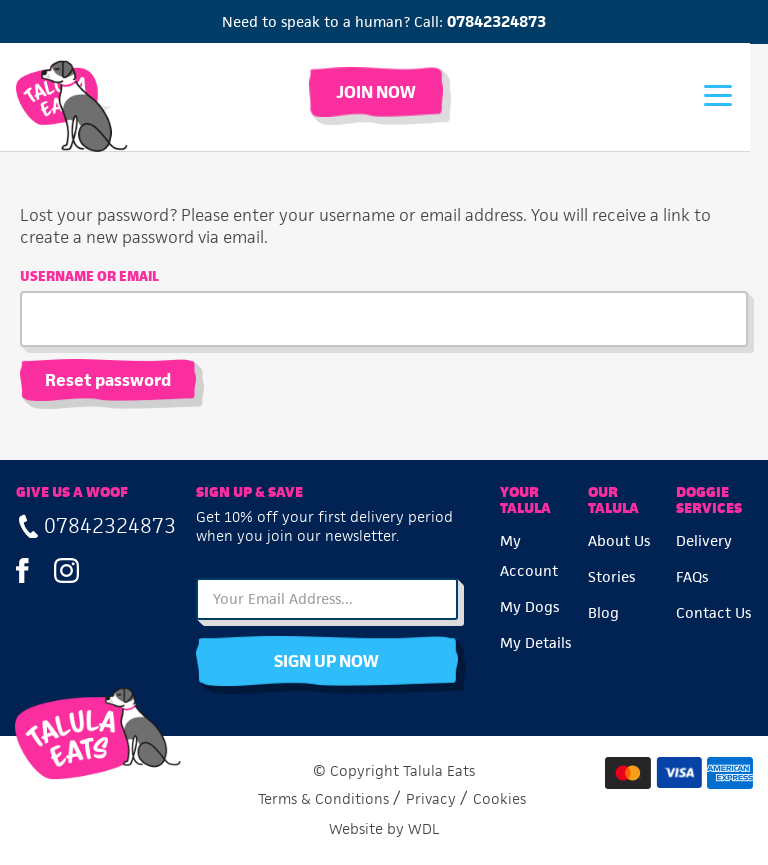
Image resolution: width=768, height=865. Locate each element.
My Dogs (529, 606)
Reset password (108, 380)
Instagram (66, 569)
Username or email (89, 276)
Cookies (499, 798)
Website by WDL (384, 828)
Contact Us (713, 612)
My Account (529, 555)
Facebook (22, 569)
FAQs (692, 576)
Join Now (384, 92)
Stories (611, 576)
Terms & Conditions (323, 798)
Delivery (704, 540)
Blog (603, 612)
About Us (619, 540)
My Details (535, 642)
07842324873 (496, 21)
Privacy (431, 798)
